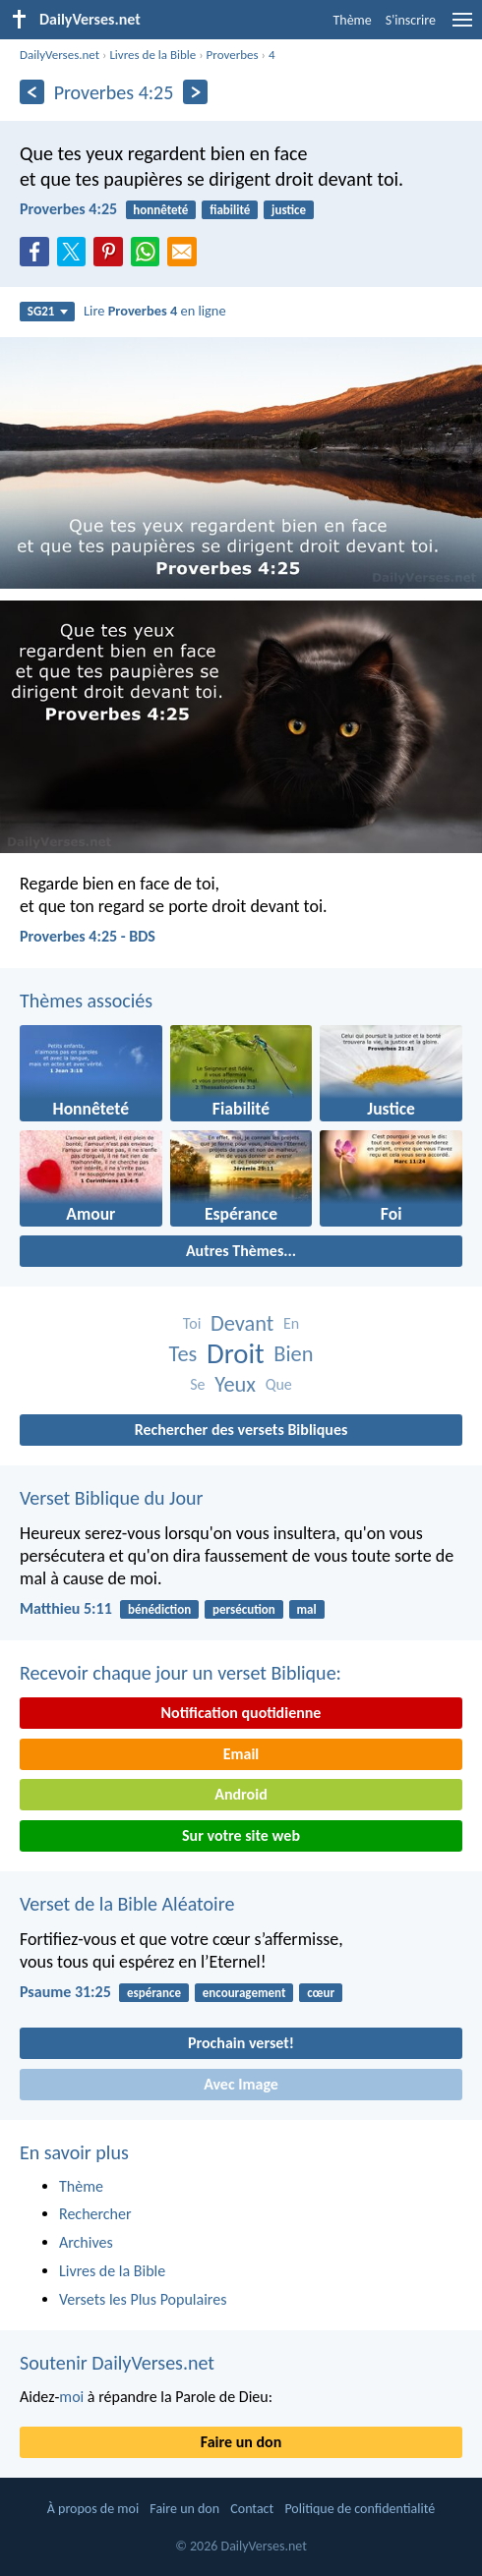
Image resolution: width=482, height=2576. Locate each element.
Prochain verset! (241, 2042)
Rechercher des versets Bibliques (241, 1429)
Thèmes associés (86, 1000)
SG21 (48, 311)
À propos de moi (93, 2508)
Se (197, 1384)
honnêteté (160, 209)
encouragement (244, 1992)
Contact (251, 2508)
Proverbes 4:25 (68, 209)
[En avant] (195, 92)
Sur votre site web (241, 1835)
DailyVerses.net (59, 54)
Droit (236, 1354)
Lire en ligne (155, 310)
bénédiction (159, 1609)
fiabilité (230, 209)
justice (288, 209)
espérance (154, 1992)
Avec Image (241, 2084)
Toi (192, 1323)
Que (279, 1384)
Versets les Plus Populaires (142, 2299)
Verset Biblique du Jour (111, 1498)
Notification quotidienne (241, 1712)
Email (241, 1754)
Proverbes (233, 54)
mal (307, 1609)
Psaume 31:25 (65, 1991)
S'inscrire (411, 20)
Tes (182, 1354)
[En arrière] (32, 92)
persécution (243, 1609)
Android (240, 1794)
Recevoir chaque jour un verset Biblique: (180, 1673)
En (291, 1323)
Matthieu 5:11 (66, 1608)
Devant (242, 1323)
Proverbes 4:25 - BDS (87, 936)
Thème (351, 20)
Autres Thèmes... (241, 1250)
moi (71, 2396)
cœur (320, 1992)
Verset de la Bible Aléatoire (127, 1904)
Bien (293, 1354)
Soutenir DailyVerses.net (117, 2363)
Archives (86, 2242)
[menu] (462, 27)
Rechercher (95, 2213)
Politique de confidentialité (359, 2508)
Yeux (235, 1384)
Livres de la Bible (152, 54)
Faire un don (241, 2442)
